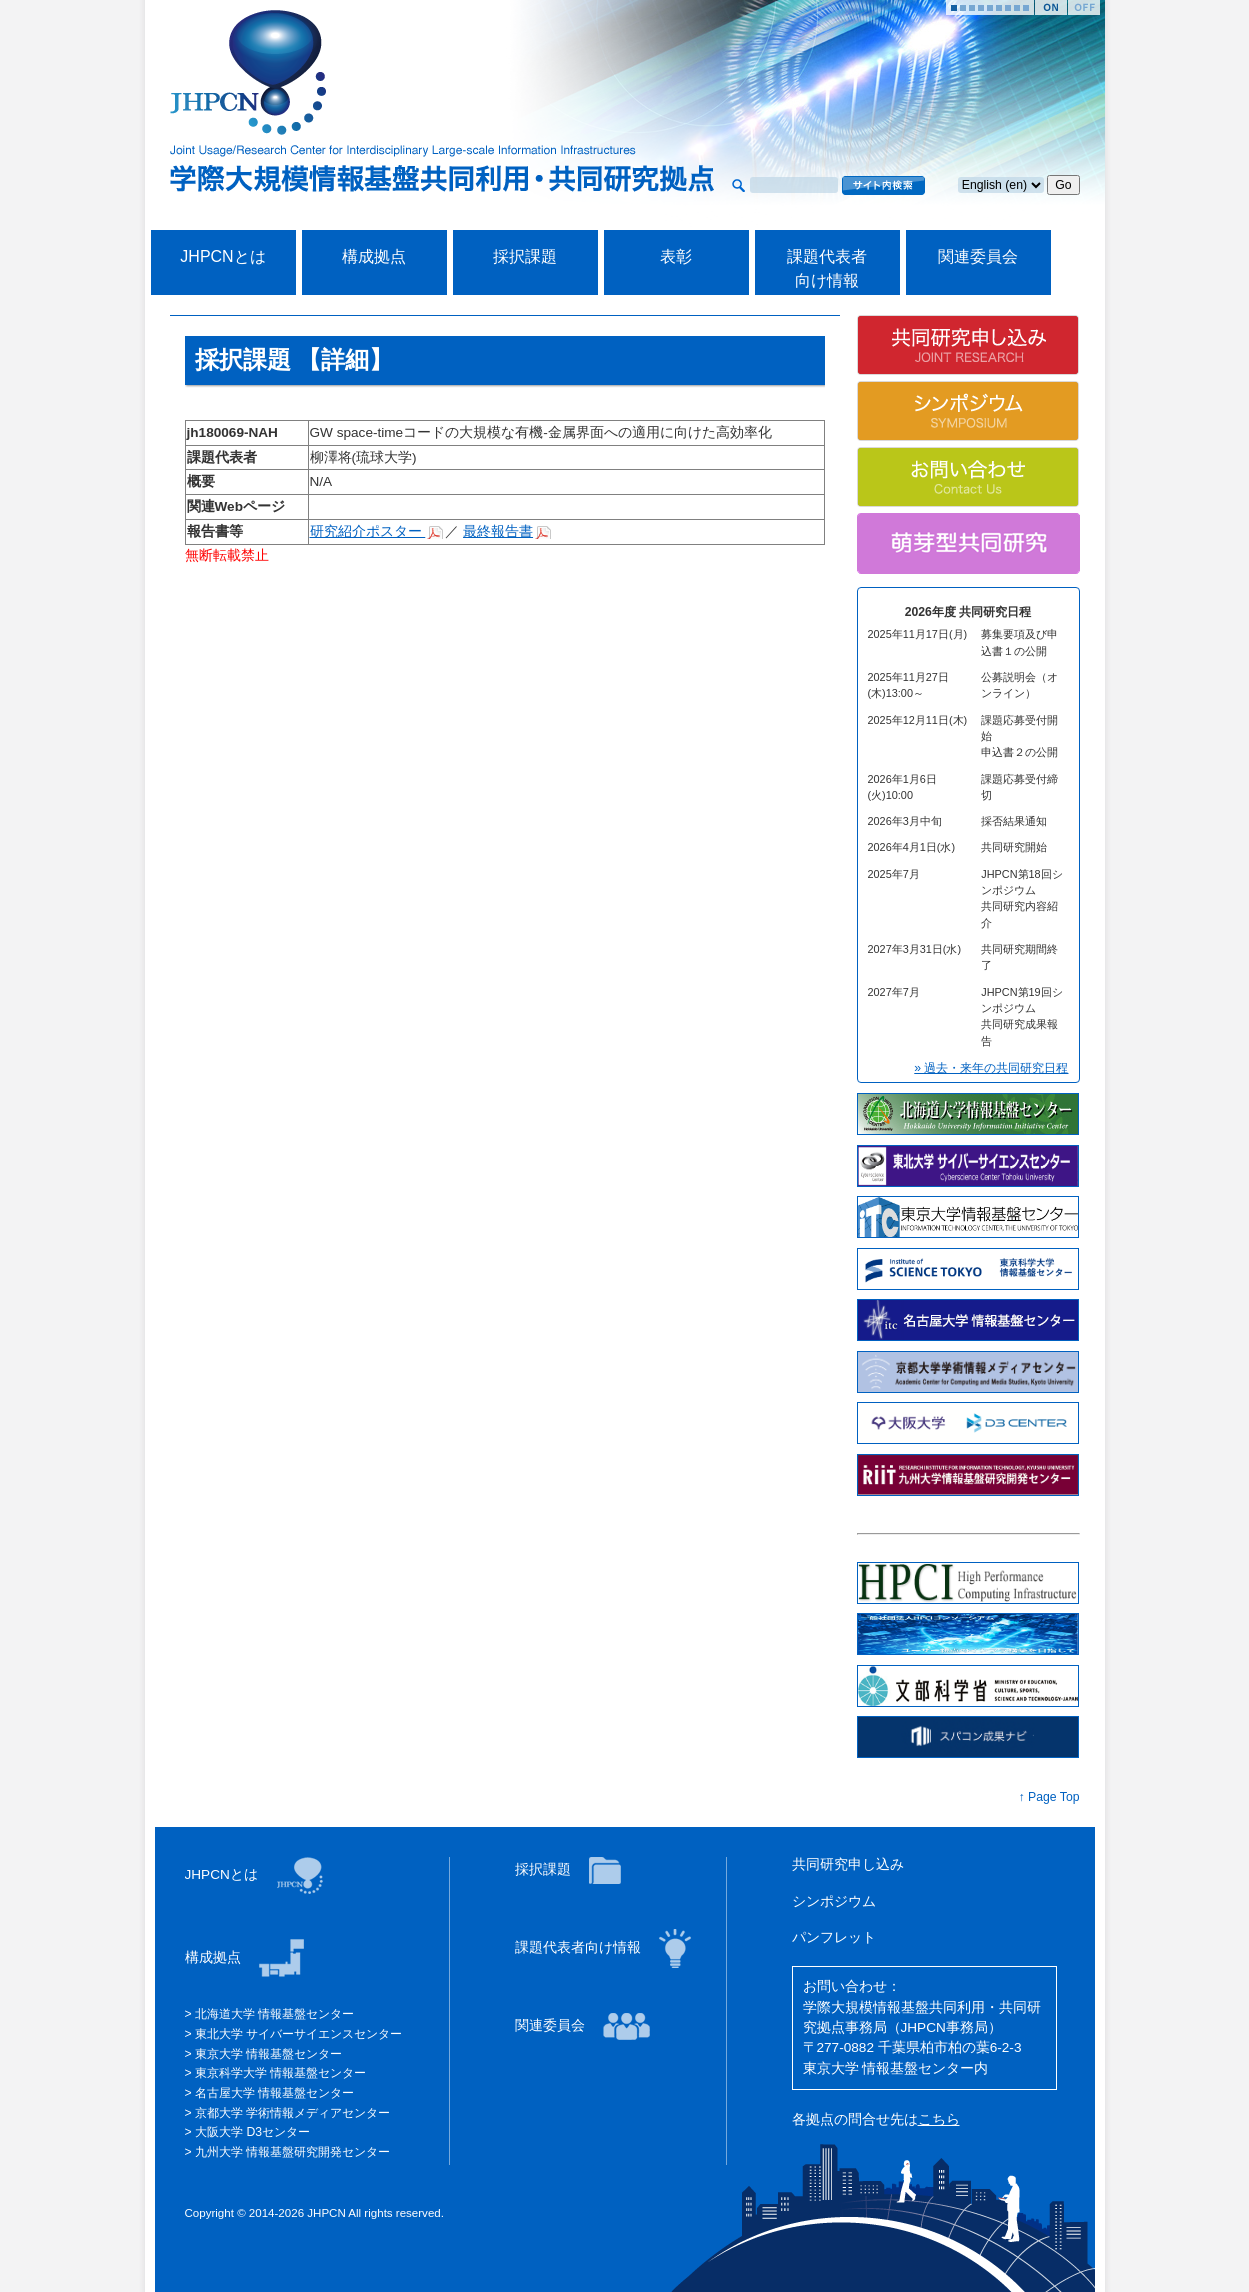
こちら (939, 2119)
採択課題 (525, 256)
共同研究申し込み (848, 1864)
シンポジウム (834, 1901)
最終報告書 (498, 531)
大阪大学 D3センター (252, 2132)
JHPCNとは (222, 256)
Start (1051, 7)
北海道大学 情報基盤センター (274, 2014)
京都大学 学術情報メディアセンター (292, 2113)
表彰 (676, 256)
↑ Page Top (1049, 1797)
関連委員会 (978, 256)
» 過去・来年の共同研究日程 (991, 1068)
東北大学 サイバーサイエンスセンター (298, 2034)
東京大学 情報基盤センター (268, 2054)
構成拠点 (374, 256)
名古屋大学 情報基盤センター (274, 2093)
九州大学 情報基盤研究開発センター (292, 2152)
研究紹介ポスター (368, 531)
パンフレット (834, 1937)
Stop (1084, 7)
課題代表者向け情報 (580, 1947)
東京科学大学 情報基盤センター (280, 2073)
